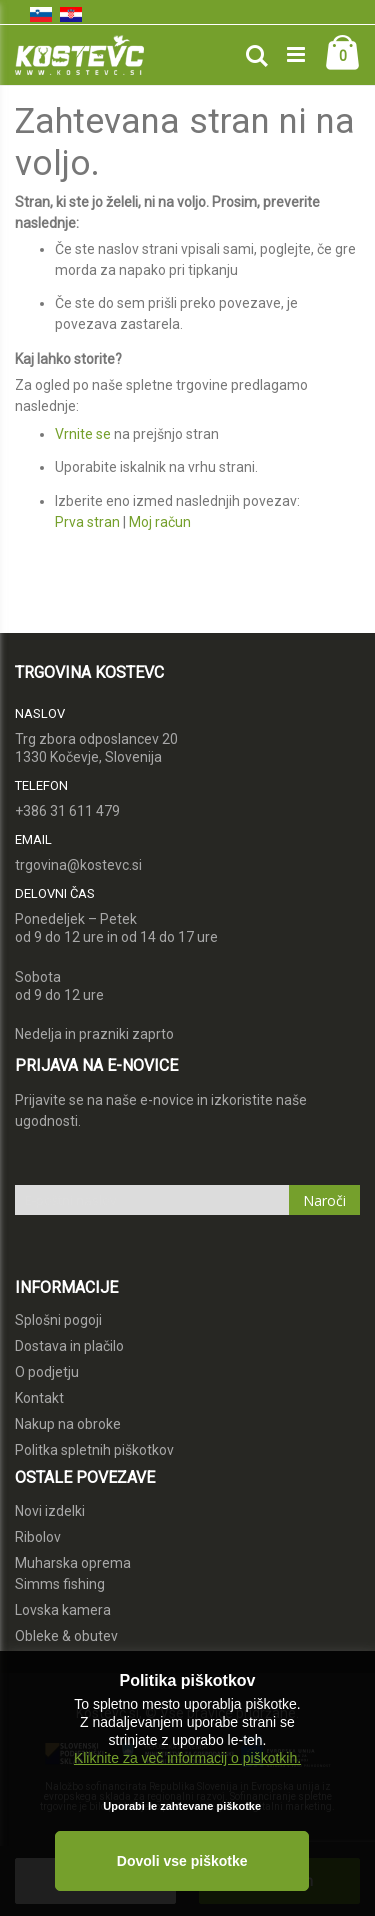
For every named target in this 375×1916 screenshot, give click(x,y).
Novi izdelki (50, 1511)
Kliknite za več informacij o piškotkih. (187, 1758)
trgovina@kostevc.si (78, 865)
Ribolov (38, 1537)
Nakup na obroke (68, 1424)
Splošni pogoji (58, 1320)
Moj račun (160, 522)
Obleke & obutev (66, 1636)
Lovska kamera (63, 1610)
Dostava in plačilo (69, 1346)
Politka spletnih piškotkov (94, 1450)
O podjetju (47, 1372)
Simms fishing (60, 1584)
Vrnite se (83, 434)
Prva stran (87, 522)
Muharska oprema (73, 1563)
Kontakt (39, 1398)
